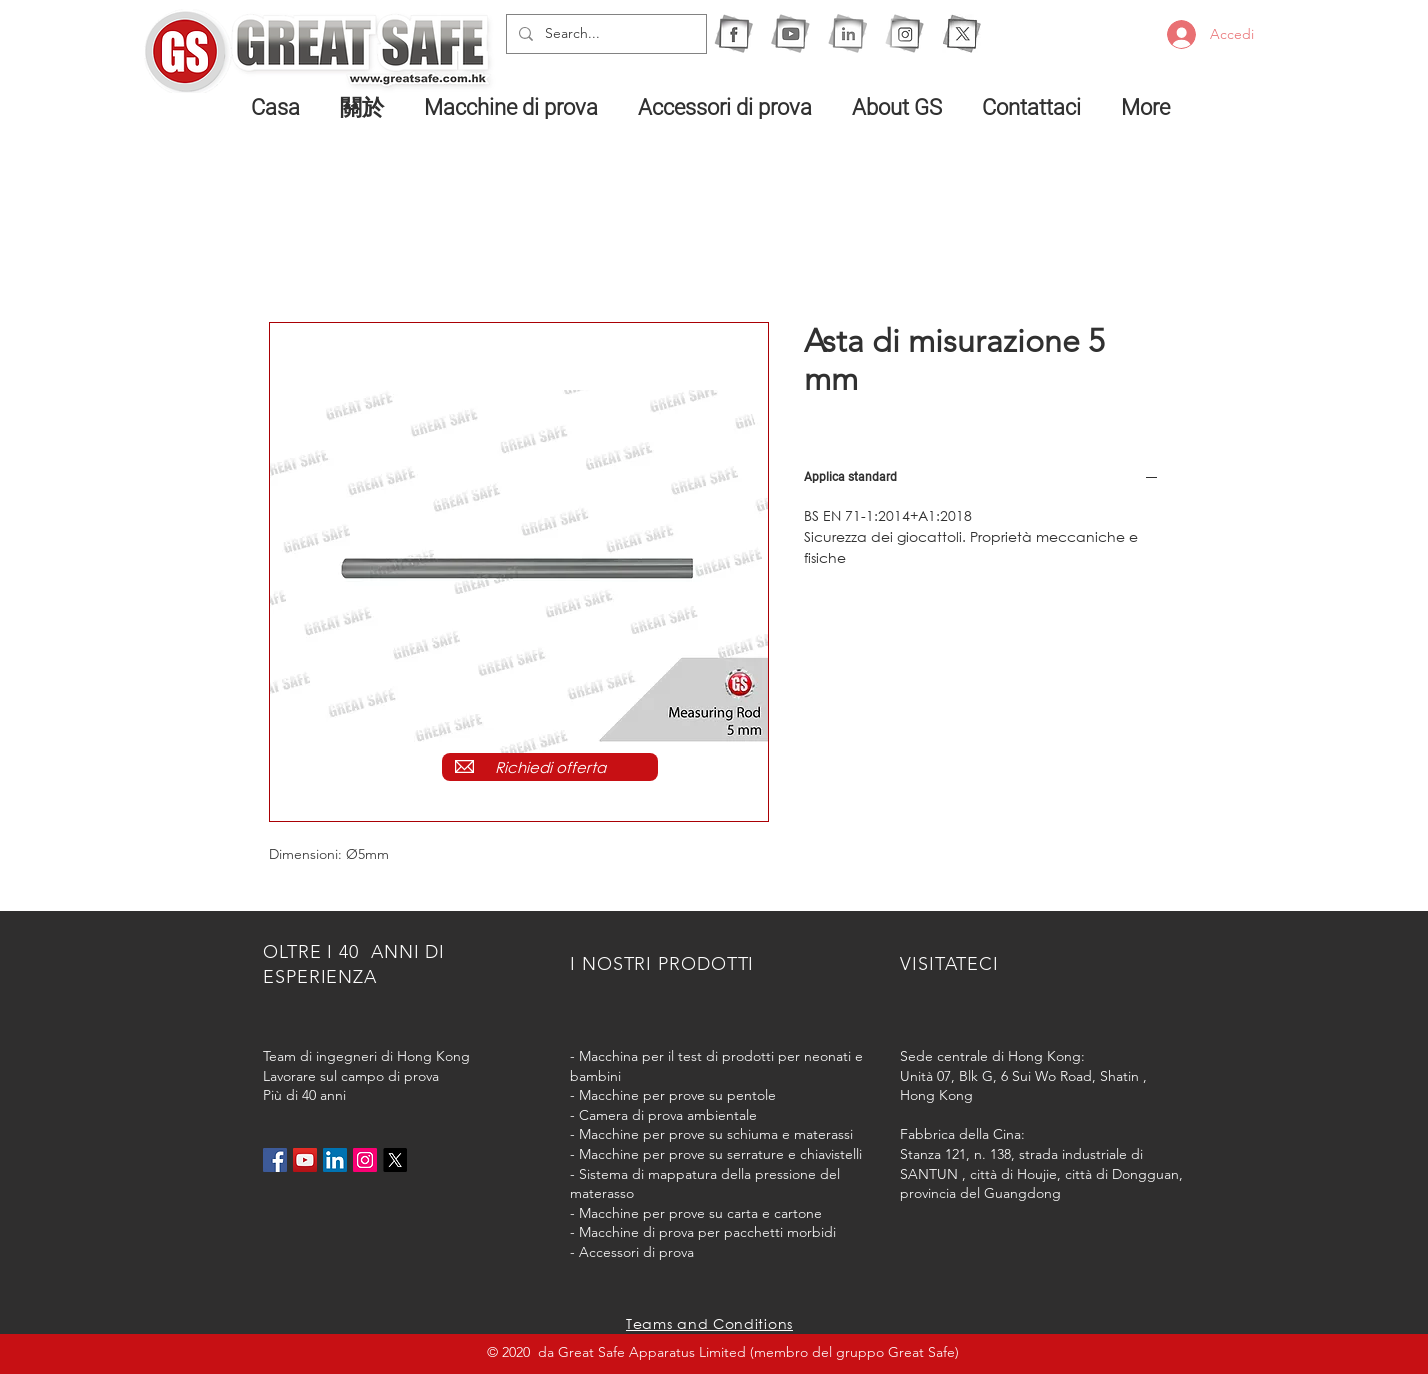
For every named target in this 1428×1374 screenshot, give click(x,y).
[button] (516, 107)
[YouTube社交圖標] (305, 1160)
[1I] (847, 33)
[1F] (733, 33)
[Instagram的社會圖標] (365, 1160)
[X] (961, 33)
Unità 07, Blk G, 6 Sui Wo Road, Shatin (1019, 1076)
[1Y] (790, 33)
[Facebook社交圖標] (275, 1160)
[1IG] (904, 33)
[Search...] (604, 34)
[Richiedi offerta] (550, 767)
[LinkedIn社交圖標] (335, 1160)
